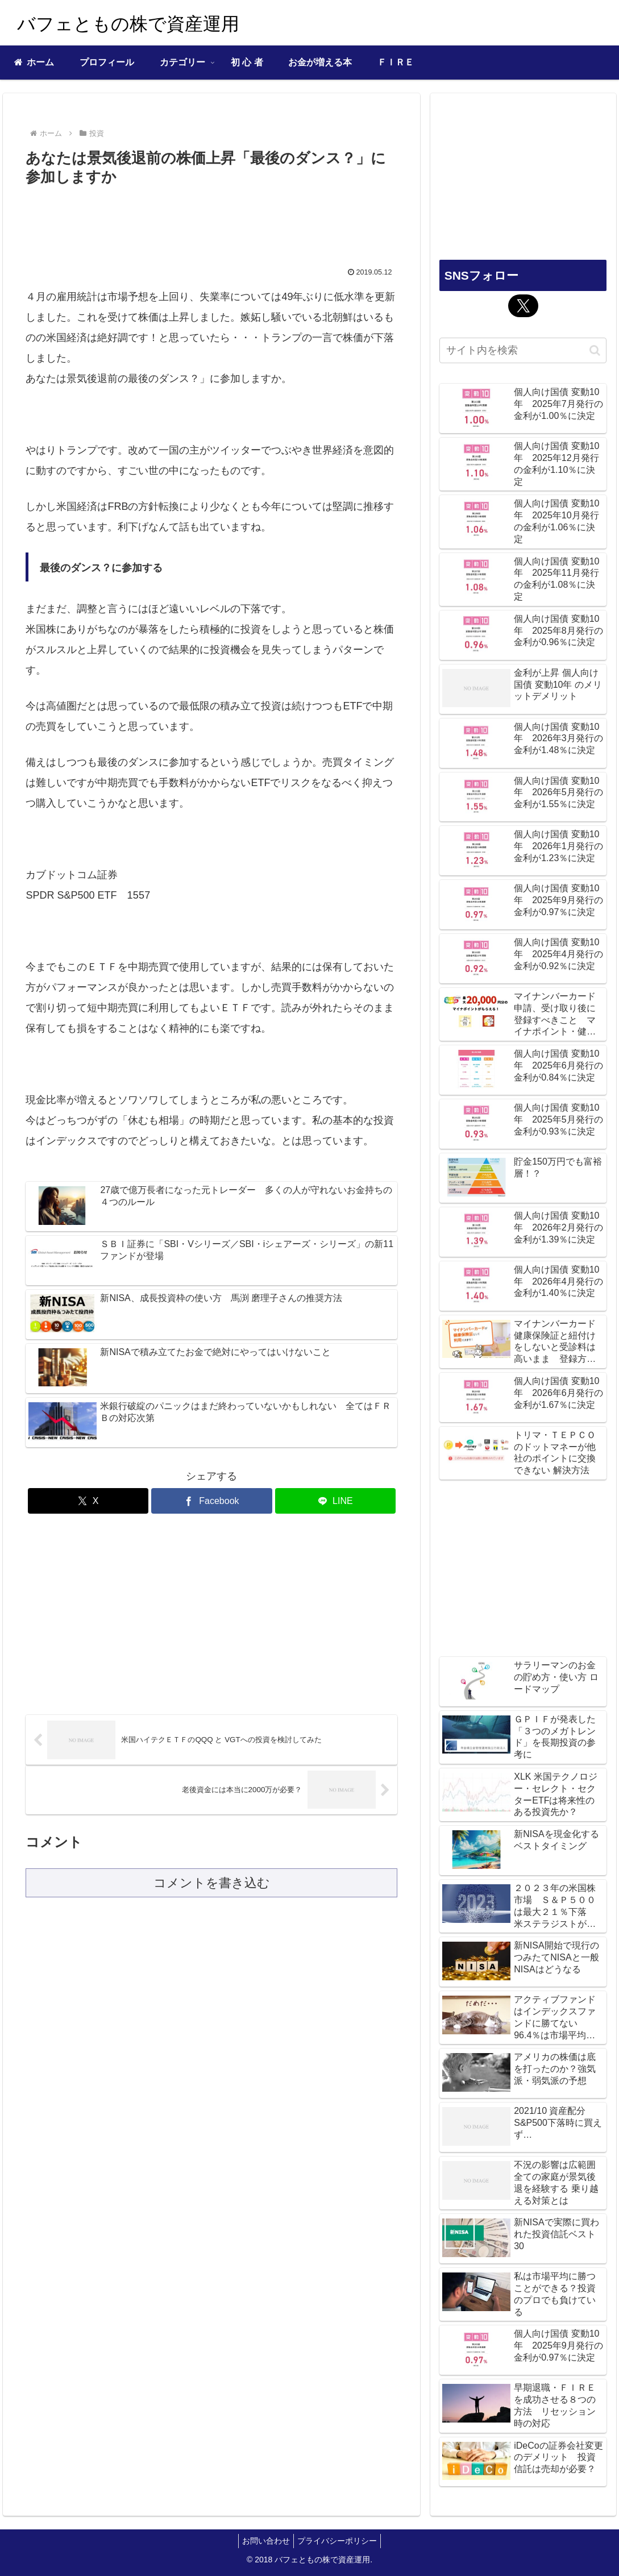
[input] (522, 350)
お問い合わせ (264, 2540)
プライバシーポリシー (339, 2540)
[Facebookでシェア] (211, 1501)
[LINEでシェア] (335, 1501)
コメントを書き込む (211, 1883)
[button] (595, 350)
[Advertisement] (211, 223)
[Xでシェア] (88, 1501)
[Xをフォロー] (523, 305)
